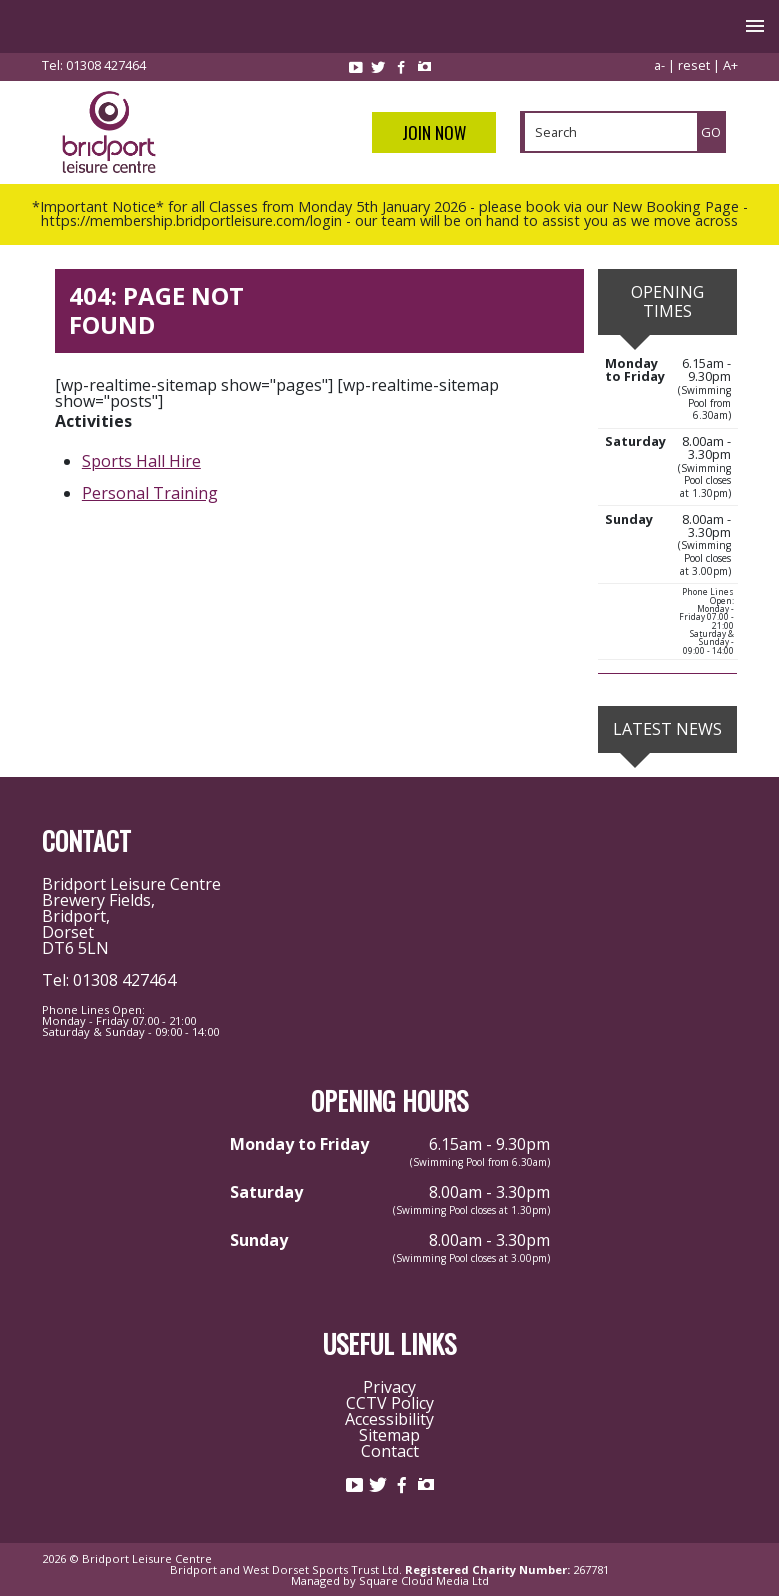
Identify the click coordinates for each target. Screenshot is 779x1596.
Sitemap (389, 1435)
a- (659, 65)
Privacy (389, 1387)
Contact (390, 1451)
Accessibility (389, 1419)
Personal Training (150, 493)
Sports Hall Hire (141, 461)
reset (694, 65)
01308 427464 (106, 65)
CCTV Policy (390, 1403)
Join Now (434, 132)
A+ (730, 65)
